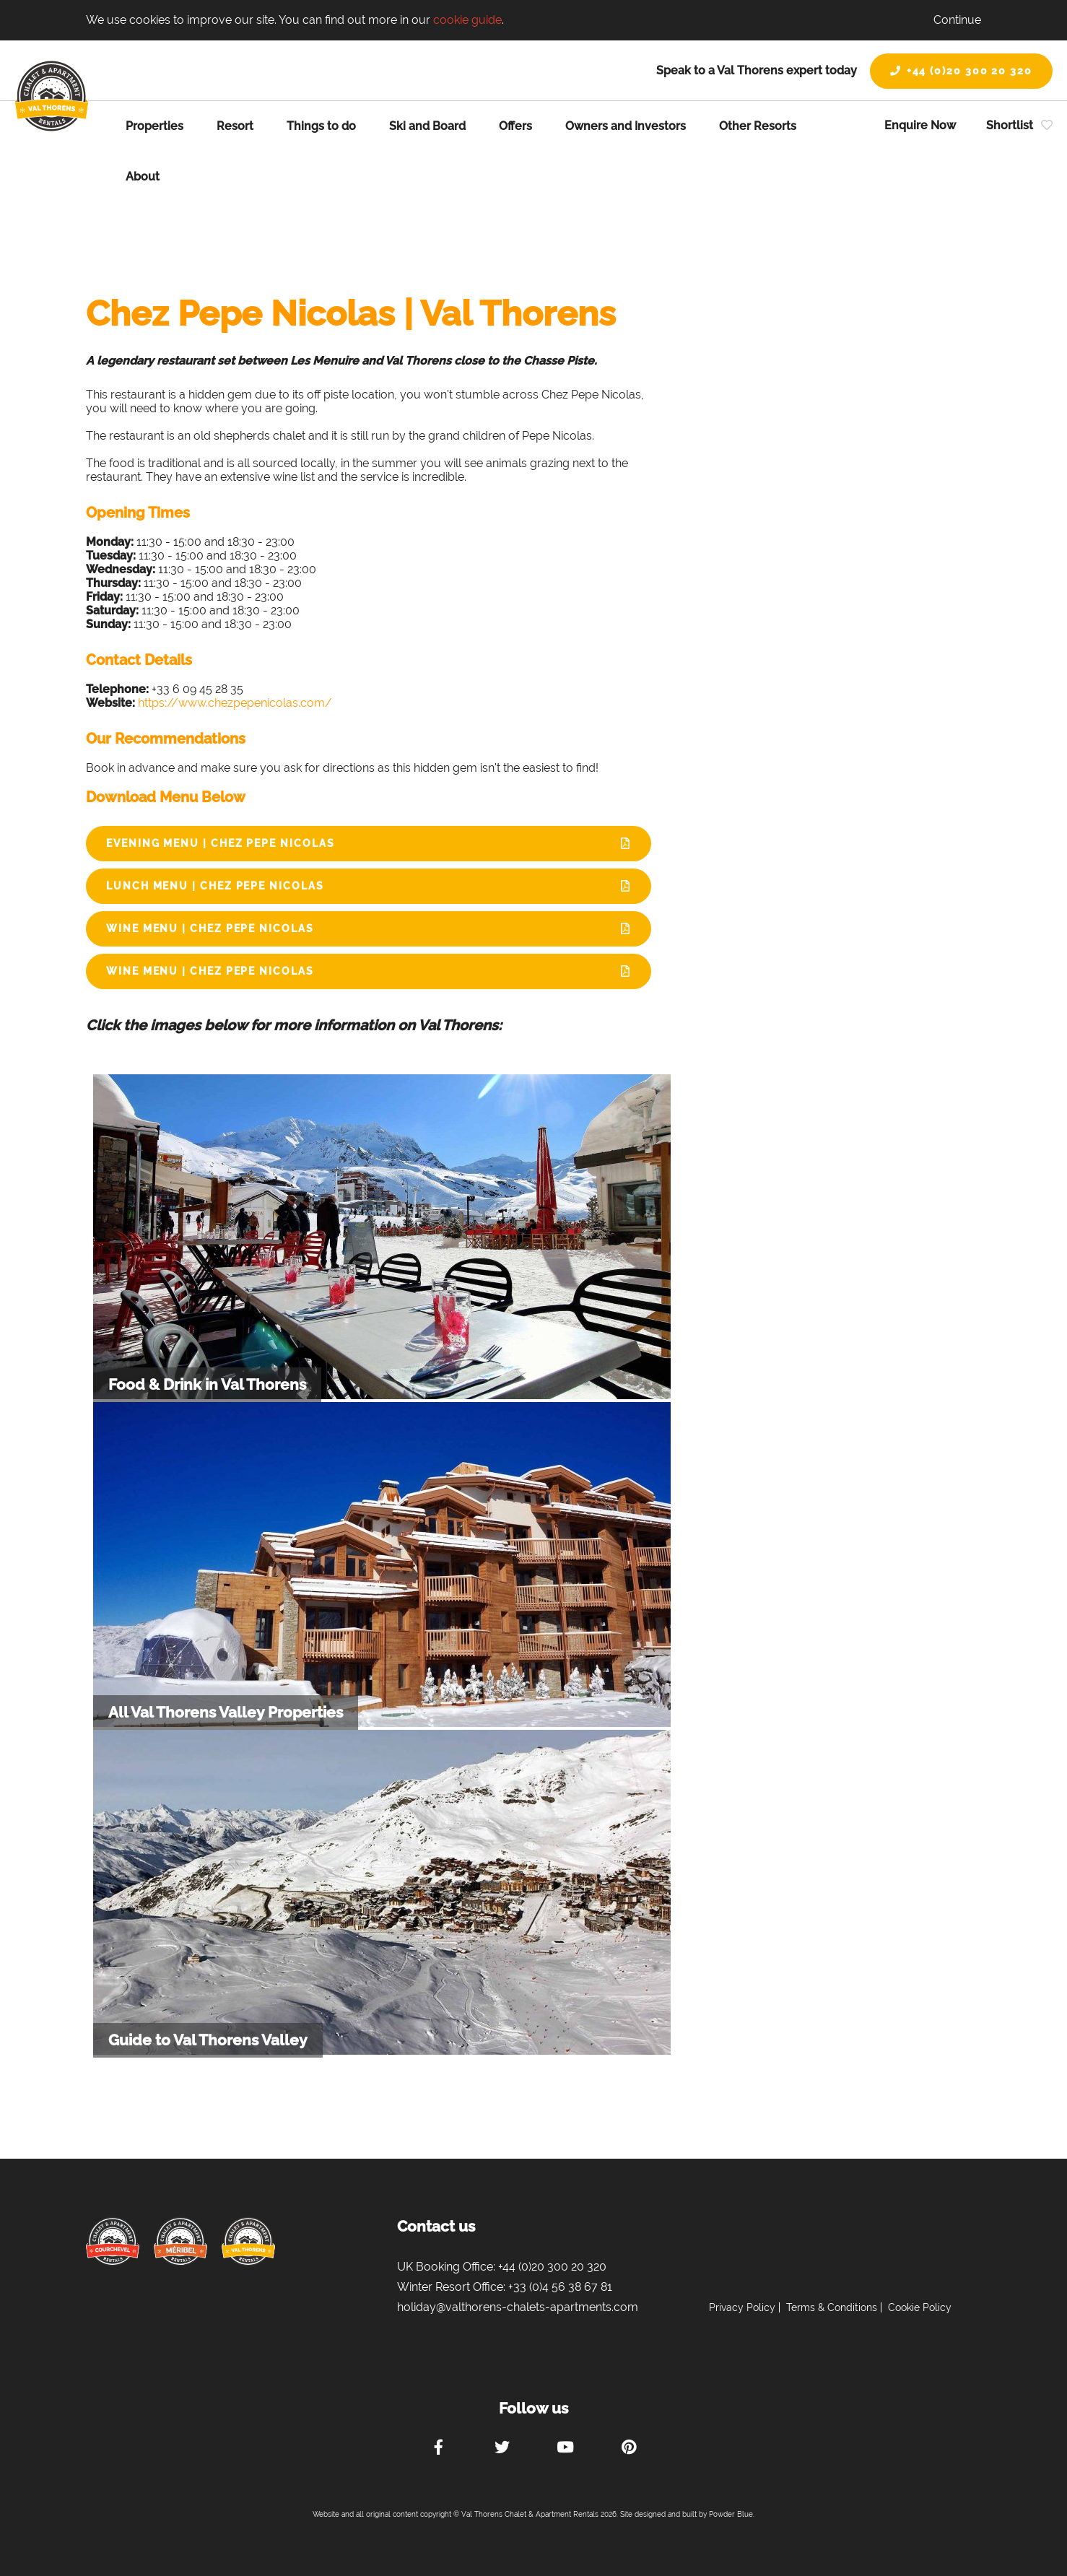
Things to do (321, 126)
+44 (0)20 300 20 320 (961, 71)
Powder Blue (731, 2514)
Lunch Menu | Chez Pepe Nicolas (215, 886)
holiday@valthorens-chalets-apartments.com (517, 2307)
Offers (515, 126)
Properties (154, 126)
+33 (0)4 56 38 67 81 (560, 2287)
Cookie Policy (919, 2307)
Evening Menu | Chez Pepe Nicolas (220, 843)
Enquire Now (920, 125)
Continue (957, 20)
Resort (235, 126)
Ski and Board (427, 126)
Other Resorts (757, 126)
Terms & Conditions (831, 2307)
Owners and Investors (625, 126)
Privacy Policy (742, 2307)
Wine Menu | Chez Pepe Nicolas (210, 928)
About (143, 176)
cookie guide (467, 20)
